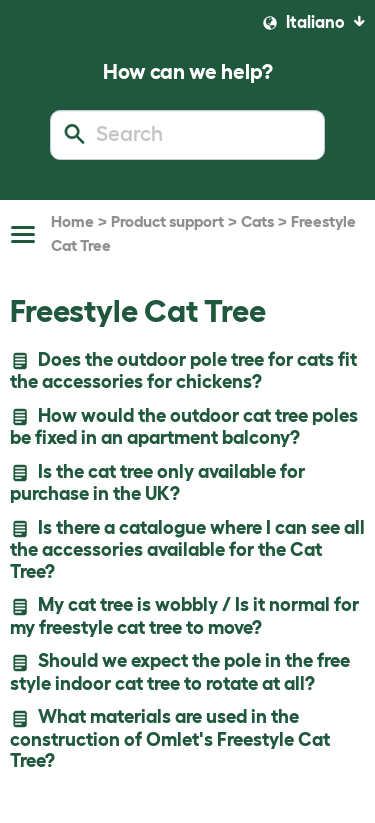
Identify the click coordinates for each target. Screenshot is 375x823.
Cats (257, 221)
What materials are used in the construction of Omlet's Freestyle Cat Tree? (170, 738)
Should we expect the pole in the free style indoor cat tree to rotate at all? (180, 671)
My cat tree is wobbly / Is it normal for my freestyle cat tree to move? (184, 615)
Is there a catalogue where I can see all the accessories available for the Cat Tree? (187, 549)
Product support (167, 221)
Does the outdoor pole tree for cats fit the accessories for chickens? (183, 370)
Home (72, 221)
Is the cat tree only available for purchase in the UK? (157, 482)
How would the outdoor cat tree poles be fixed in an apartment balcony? (184, 426)
